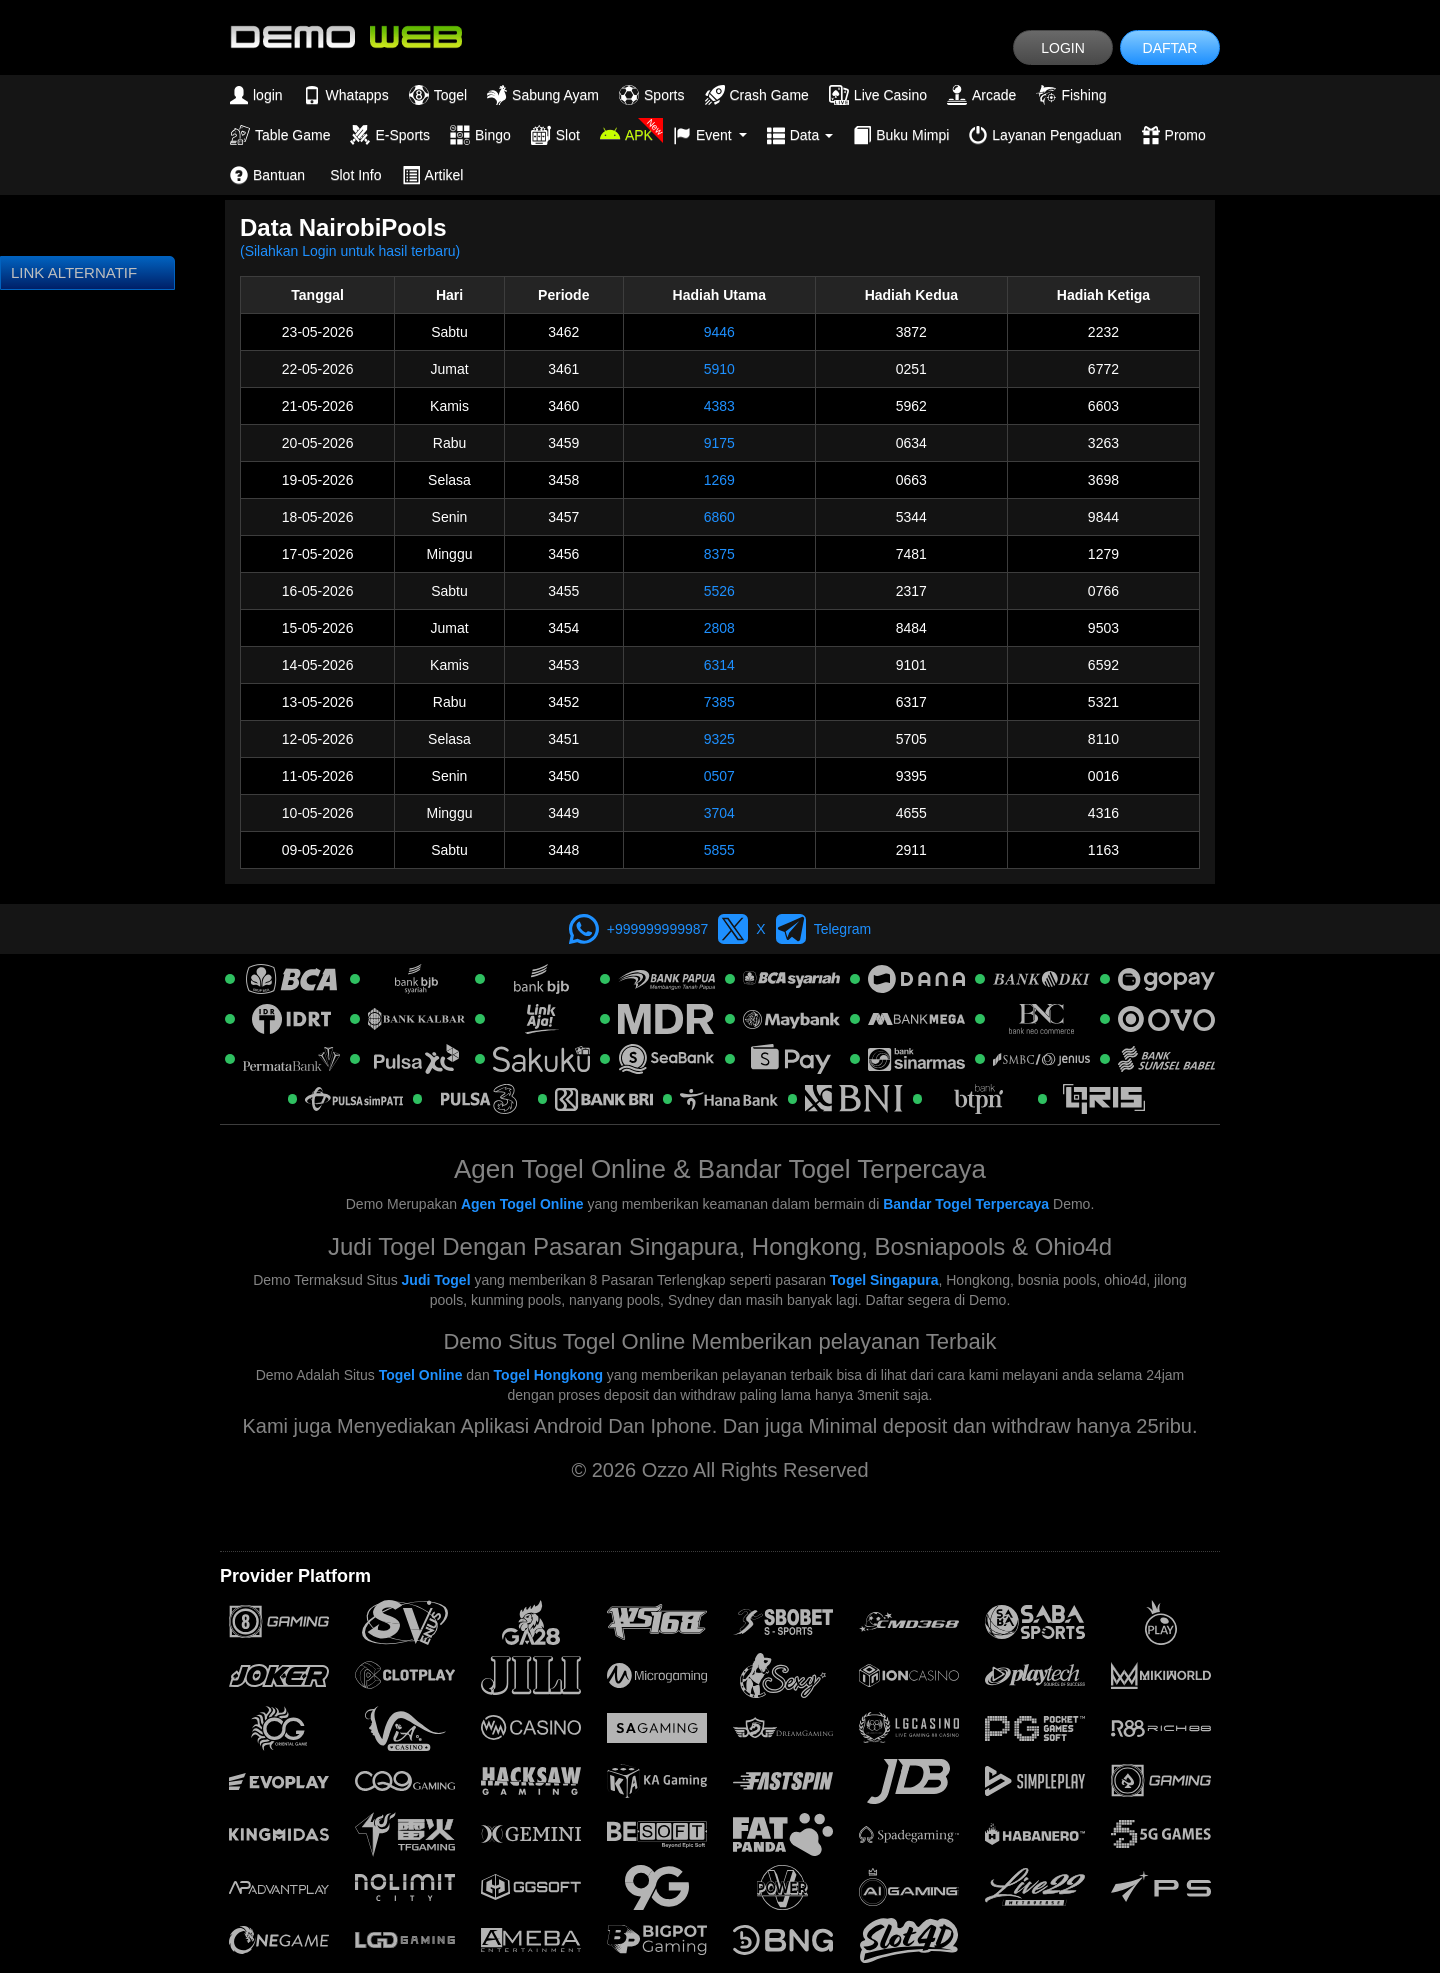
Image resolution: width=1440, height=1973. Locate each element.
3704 (719, 813)
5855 (719, 850)
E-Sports (389, 135)
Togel (438, 95)
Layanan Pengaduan (1045, 135)
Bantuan (267, 175)
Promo (1174, 135)
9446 (719, 332)
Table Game (280, 135)
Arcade (981, 95)
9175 (719, 443)
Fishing (1071, 95)
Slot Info (355, 175)
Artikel (433, 175)
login (256, 95)
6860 (719, 517)
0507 (719, 776)
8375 (719, 554)
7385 (719, 702)
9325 (719, 739)
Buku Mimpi (901, 135)
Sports (651, 95)
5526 (719, 591)
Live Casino (878, 95)
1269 (719, 480)
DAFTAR (1170, 48)
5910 (719, 369)
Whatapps (346, 95)
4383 (719, 406)
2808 (719, 628)
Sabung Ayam (543, 95)
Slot (555, 135)
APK (626, 135)
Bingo (480, 135)
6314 (719, 665)
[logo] (345, 35)
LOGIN (1063, 48)
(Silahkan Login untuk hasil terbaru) (350, 251)
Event (710, 135)
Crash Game (757, 95)
